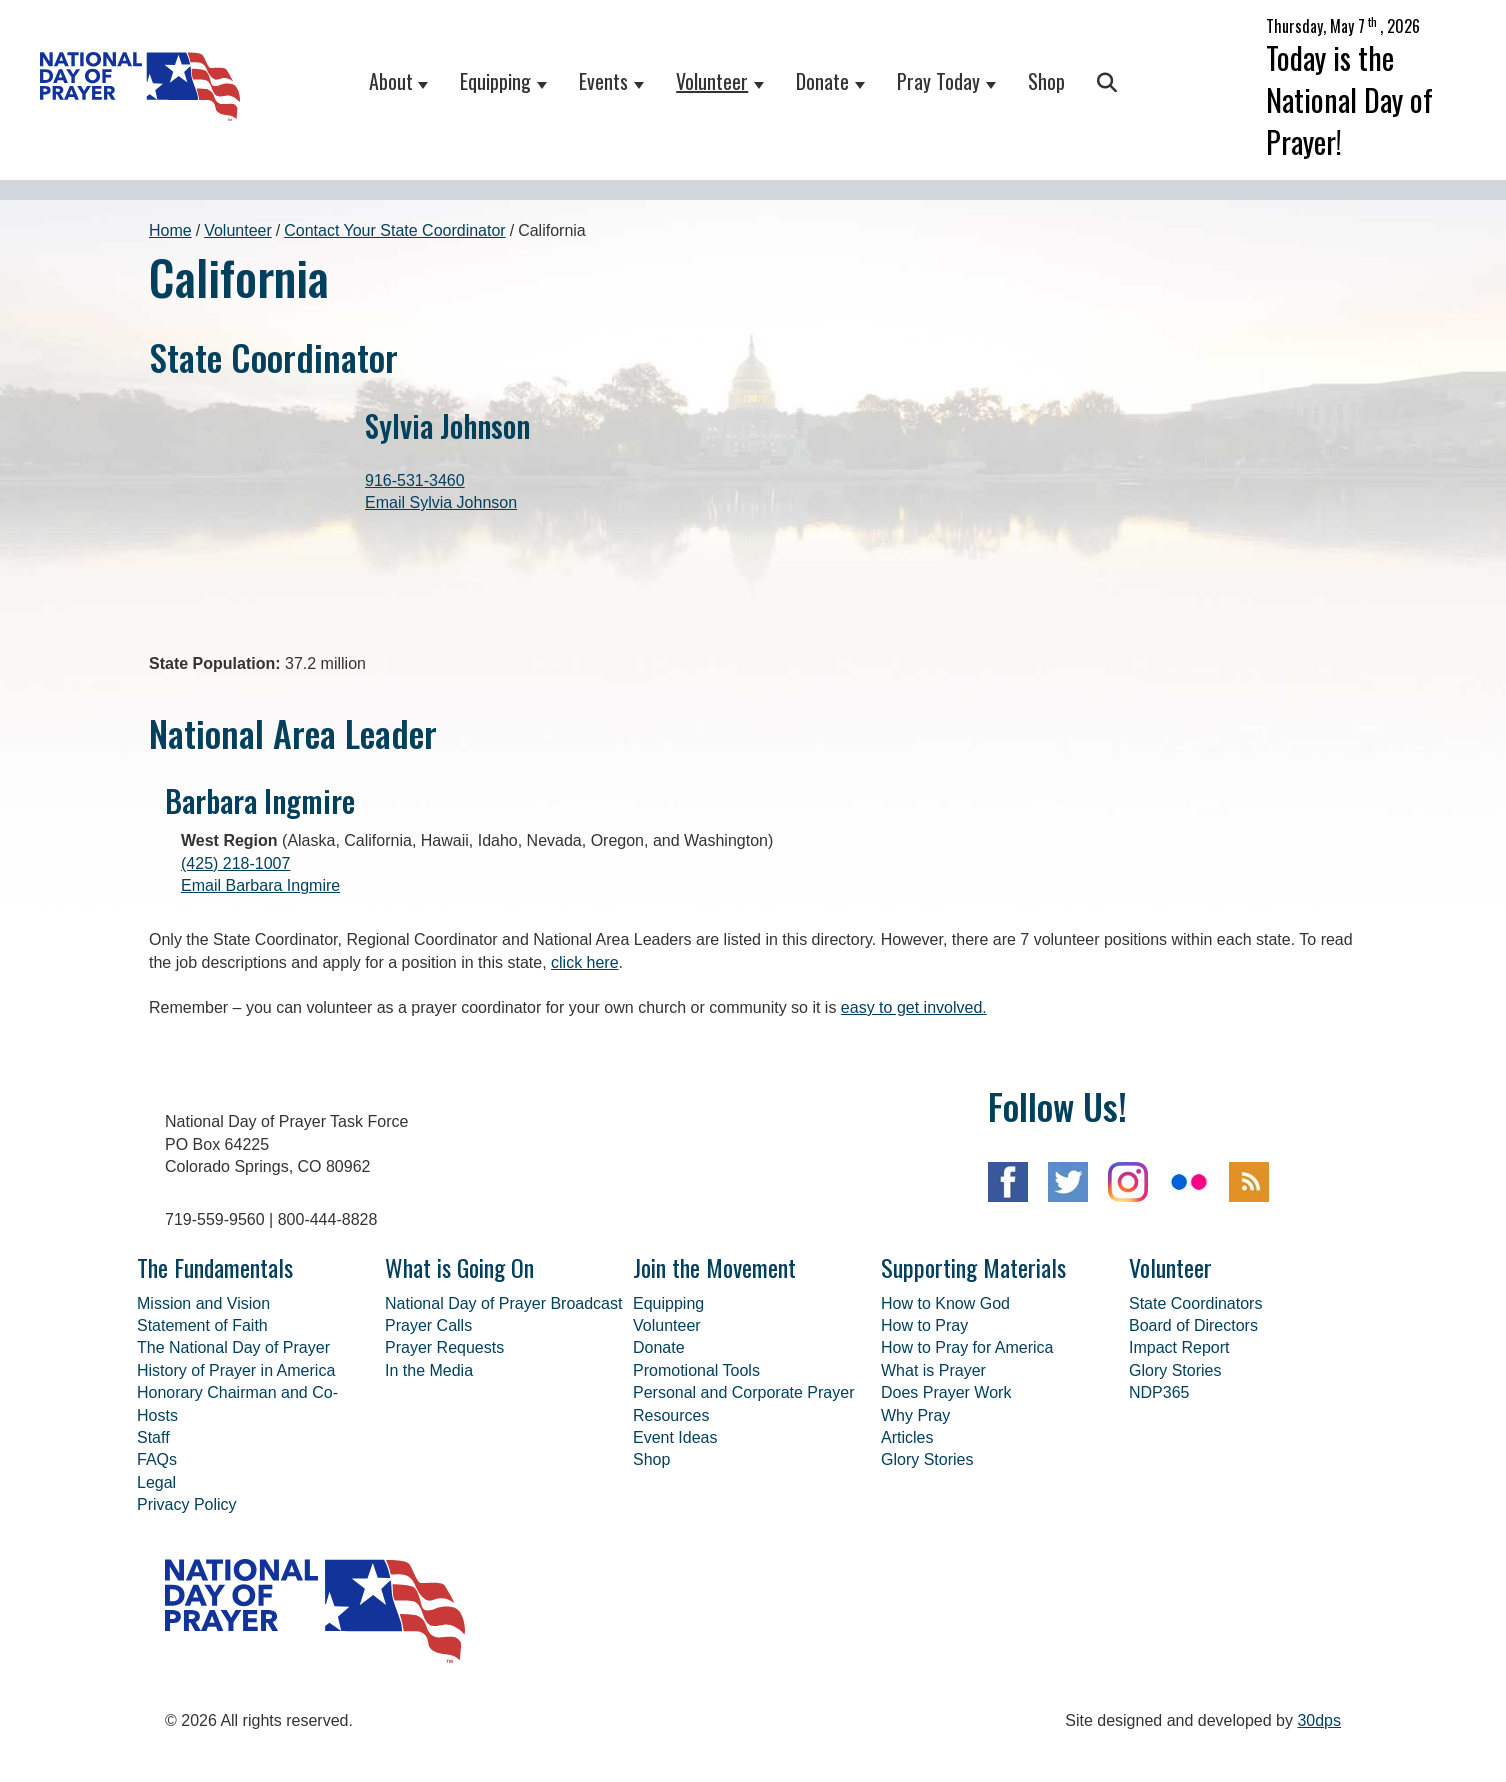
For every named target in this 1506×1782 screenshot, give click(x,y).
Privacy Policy (187, 1604)
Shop (1046, 81)
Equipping (495, 81)
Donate (822, 81)
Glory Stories (927, 1559)
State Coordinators (1195, 1403)
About (391, 81)
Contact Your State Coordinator (394, 230)
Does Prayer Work (946, 1492)
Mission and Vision (203, 1403)
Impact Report (1179, 1447)
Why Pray (915, 1515)
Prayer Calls (428, 1425)
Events (603, 81)
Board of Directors (1193, 1425)
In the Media (429, 1470)
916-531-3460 (415, 480)
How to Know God (945, 1403)
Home (170, 230)
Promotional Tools (696, 1470)
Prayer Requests (444, 1447)
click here (585, 1062)
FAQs (157, 1559)
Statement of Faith (202, 1425)
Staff (153, 1537)
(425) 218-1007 (235, 963)
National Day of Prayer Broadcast (503, 1403)
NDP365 (1159, 1492)
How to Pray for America (967, 1447)
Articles (907, 1537)
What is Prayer (933, 1470)
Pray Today (938, 81)
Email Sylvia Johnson (441, 502)
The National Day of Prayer (233, 1447)
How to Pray (924, 1425)
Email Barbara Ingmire (260, 985)
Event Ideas (675, 1537)
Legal (156, 1582)
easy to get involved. (914, 1107)
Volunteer (712, 81)
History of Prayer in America (236, 1470)
